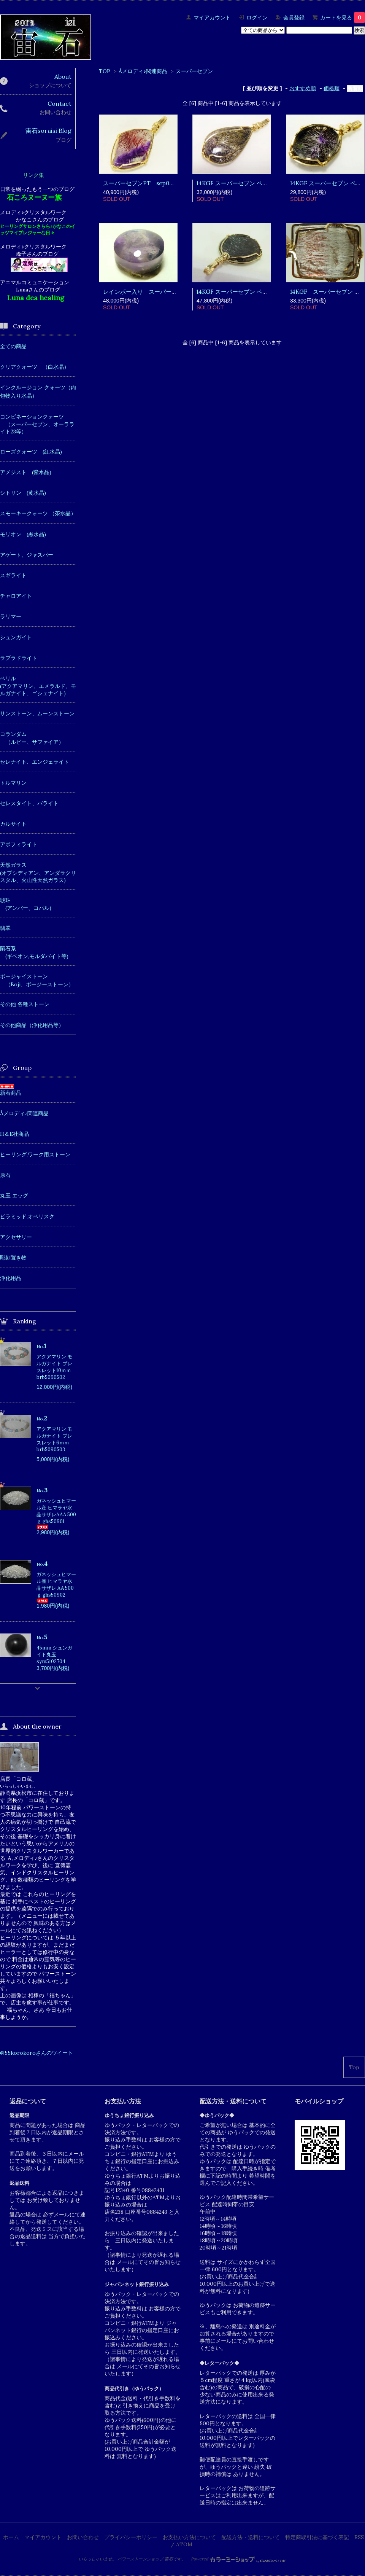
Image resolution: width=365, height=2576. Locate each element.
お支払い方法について (189, 2537)
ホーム (11, 2537)
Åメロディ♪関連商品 (143, 71)
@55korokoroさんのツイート (36, 2052)
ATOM (184, 2544)
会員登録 (294, 17)
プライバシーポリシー (130, 2537)
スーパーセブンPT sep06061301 (146, 183)
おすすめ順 (302, 88)
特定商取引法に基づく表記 (317, 2537)
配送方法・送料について (250, 2537)
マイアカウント (212, 17)
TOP (104, 71)
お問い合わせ (83, 2537)
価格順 (332, 88)
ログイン (257, 17)
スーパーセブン (194, 71)
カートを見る (342, 17)
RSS (359, 2537)
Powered (238, 2559)
